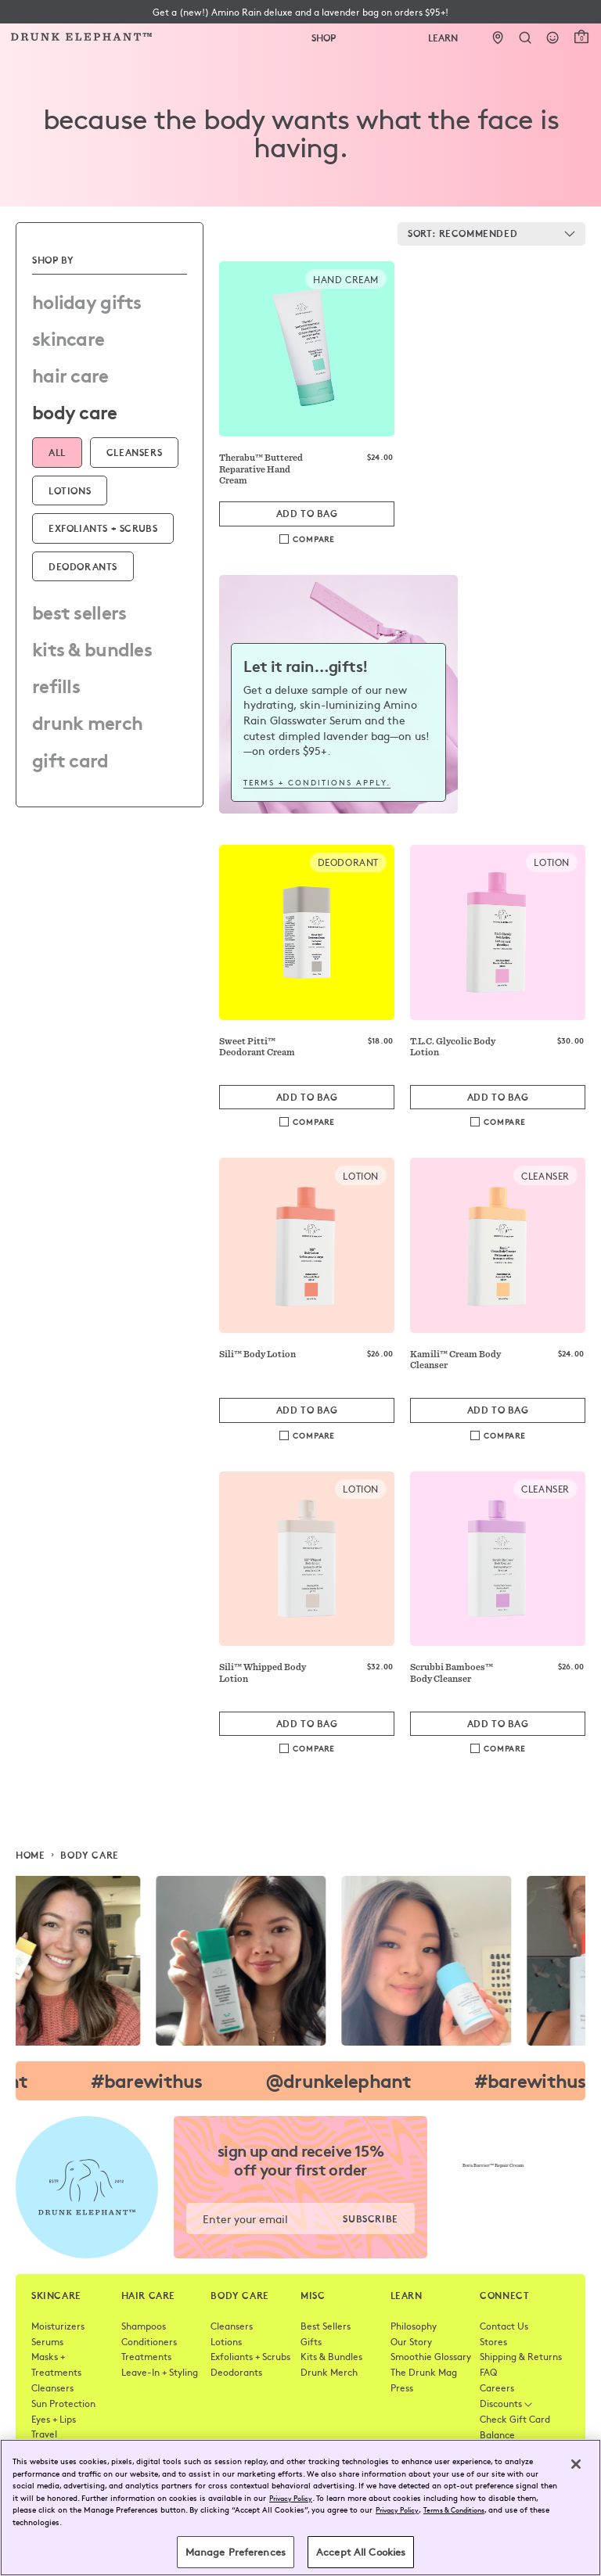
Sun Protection (63, 2403)
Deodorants (236, 2372)
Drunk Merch (87, 721)
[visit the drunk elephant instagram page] (300, 1961)
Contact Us (504, 2325)
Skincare (68, 337)
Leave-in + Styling (159, 2372)
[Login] (552, 38)
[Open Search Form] (525, 38)
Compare (313, 539)
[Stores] (498, 38)
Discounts (506, 2403)
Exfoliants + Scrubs (250, 2356)
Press (401, 2387)
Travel (44, 2433)
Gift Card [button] (70, 758)
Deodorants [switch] (83, 566)
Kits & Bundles (92, 647)
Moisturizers (58, 2325)
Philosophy (413, 2325)
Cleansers (52, 2387)
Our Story (411, 2341)
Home (30, 1854)
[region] (300, 2507)
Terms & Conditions (453, 2509)
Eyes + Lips (53, 2419)
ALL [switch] (57, 451)
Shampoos (143, 2325)
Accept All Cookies (360, 2552)
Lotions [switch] (70, 490)
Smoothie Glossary (430, 2356)
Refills (56, 684)
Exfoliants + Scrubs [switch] (103, 527)
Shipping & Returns (521, 2356)
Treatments (146, 2356)
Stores (493, 2341)
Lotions (226, 2341)
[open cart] (581, 36)
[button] (300, 12)
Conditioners (149, 2341)
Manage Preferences (235, 2552)
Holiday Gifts (87, 300)
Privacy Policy (290, 2497)
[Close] (576, 2464)
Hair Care (70, 374)
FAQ (488, 2372)
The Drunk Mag (423, 2372)
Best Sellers (79, 611)
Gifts (311, 2341)
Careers (497, 2387)
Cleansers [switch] (134, 451)
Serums (47, 2341)
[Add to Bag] (306, 513)
